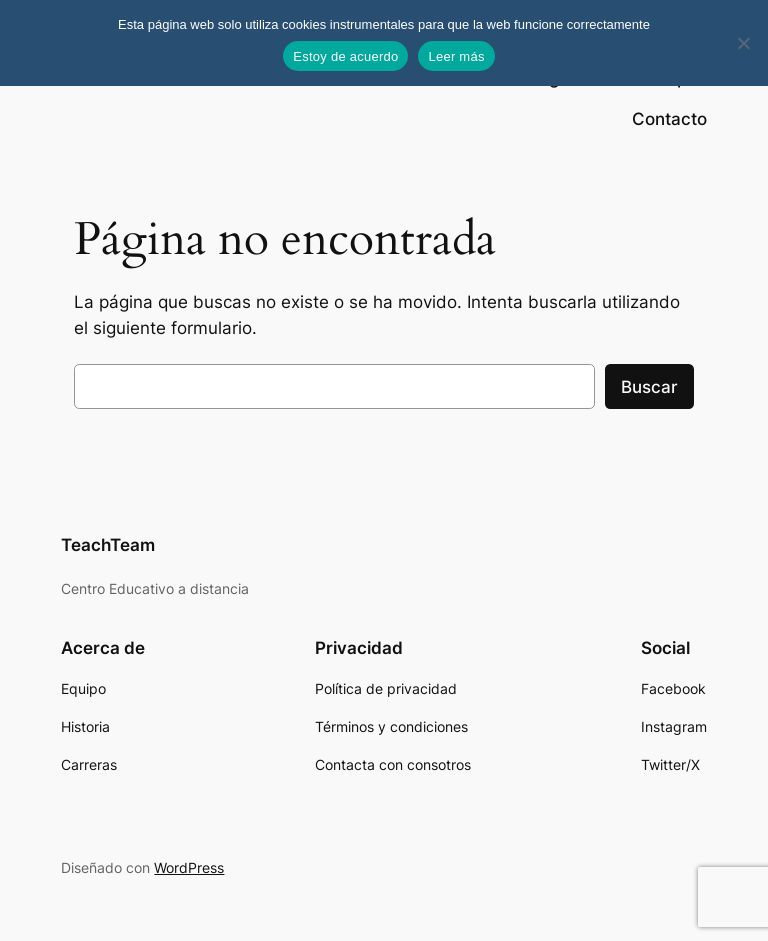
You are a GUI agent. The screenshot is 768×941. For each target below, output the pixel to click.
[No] (743, 43)
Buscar (649, 387)
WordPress (189, 867)
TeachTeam (108, 545)
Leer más (456, 56)
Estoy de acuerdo (345, 56)
